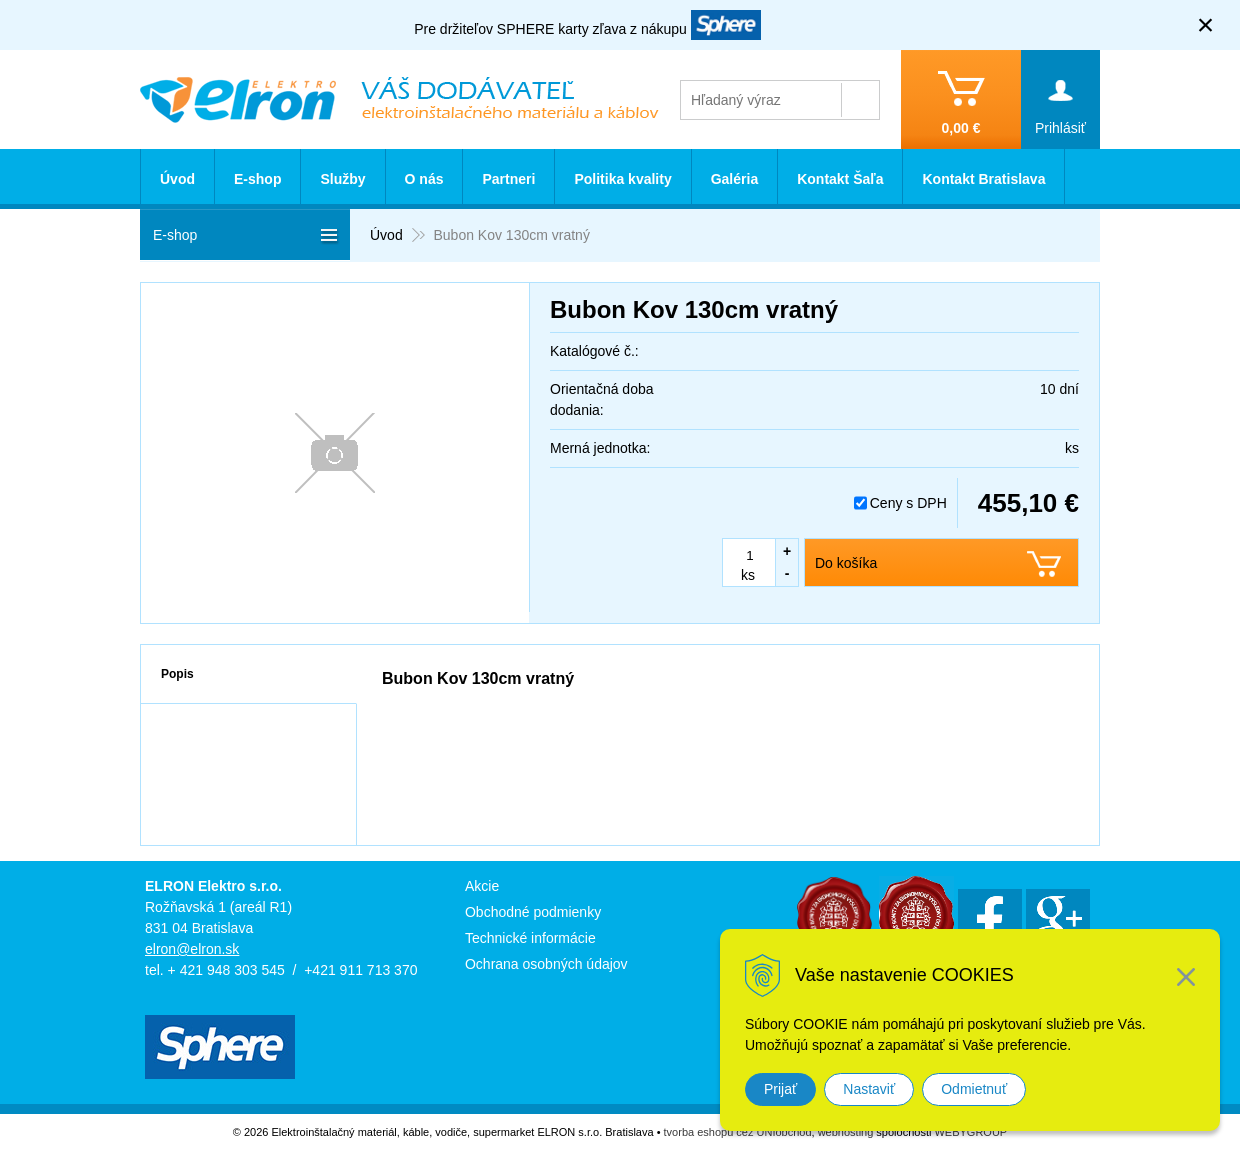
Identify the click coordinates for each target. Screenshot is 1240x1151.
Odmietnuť (974, 1089)
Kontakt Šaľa (840, 179)
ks (748, 575)
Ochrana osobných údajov (546, 964)
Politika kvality (622, 179)
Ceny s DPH (908, 503)
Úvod (177, 179)
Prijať (780, 1089)
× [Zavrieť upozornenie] (1206, 24)
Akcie (482, 886)
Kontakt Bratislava (983, 179)
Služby (342, 179)
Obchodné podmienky (533, 912)
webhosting (846, 1132)
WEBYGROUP (970, 1132)
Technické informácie (530, 938)
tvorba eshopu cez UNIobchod (738, 1132)
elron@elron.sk (192, 949)
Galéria (734, 179)
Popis (177, 674)
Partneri (508, 179)
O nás (424, 179)
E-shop (257, 179)
